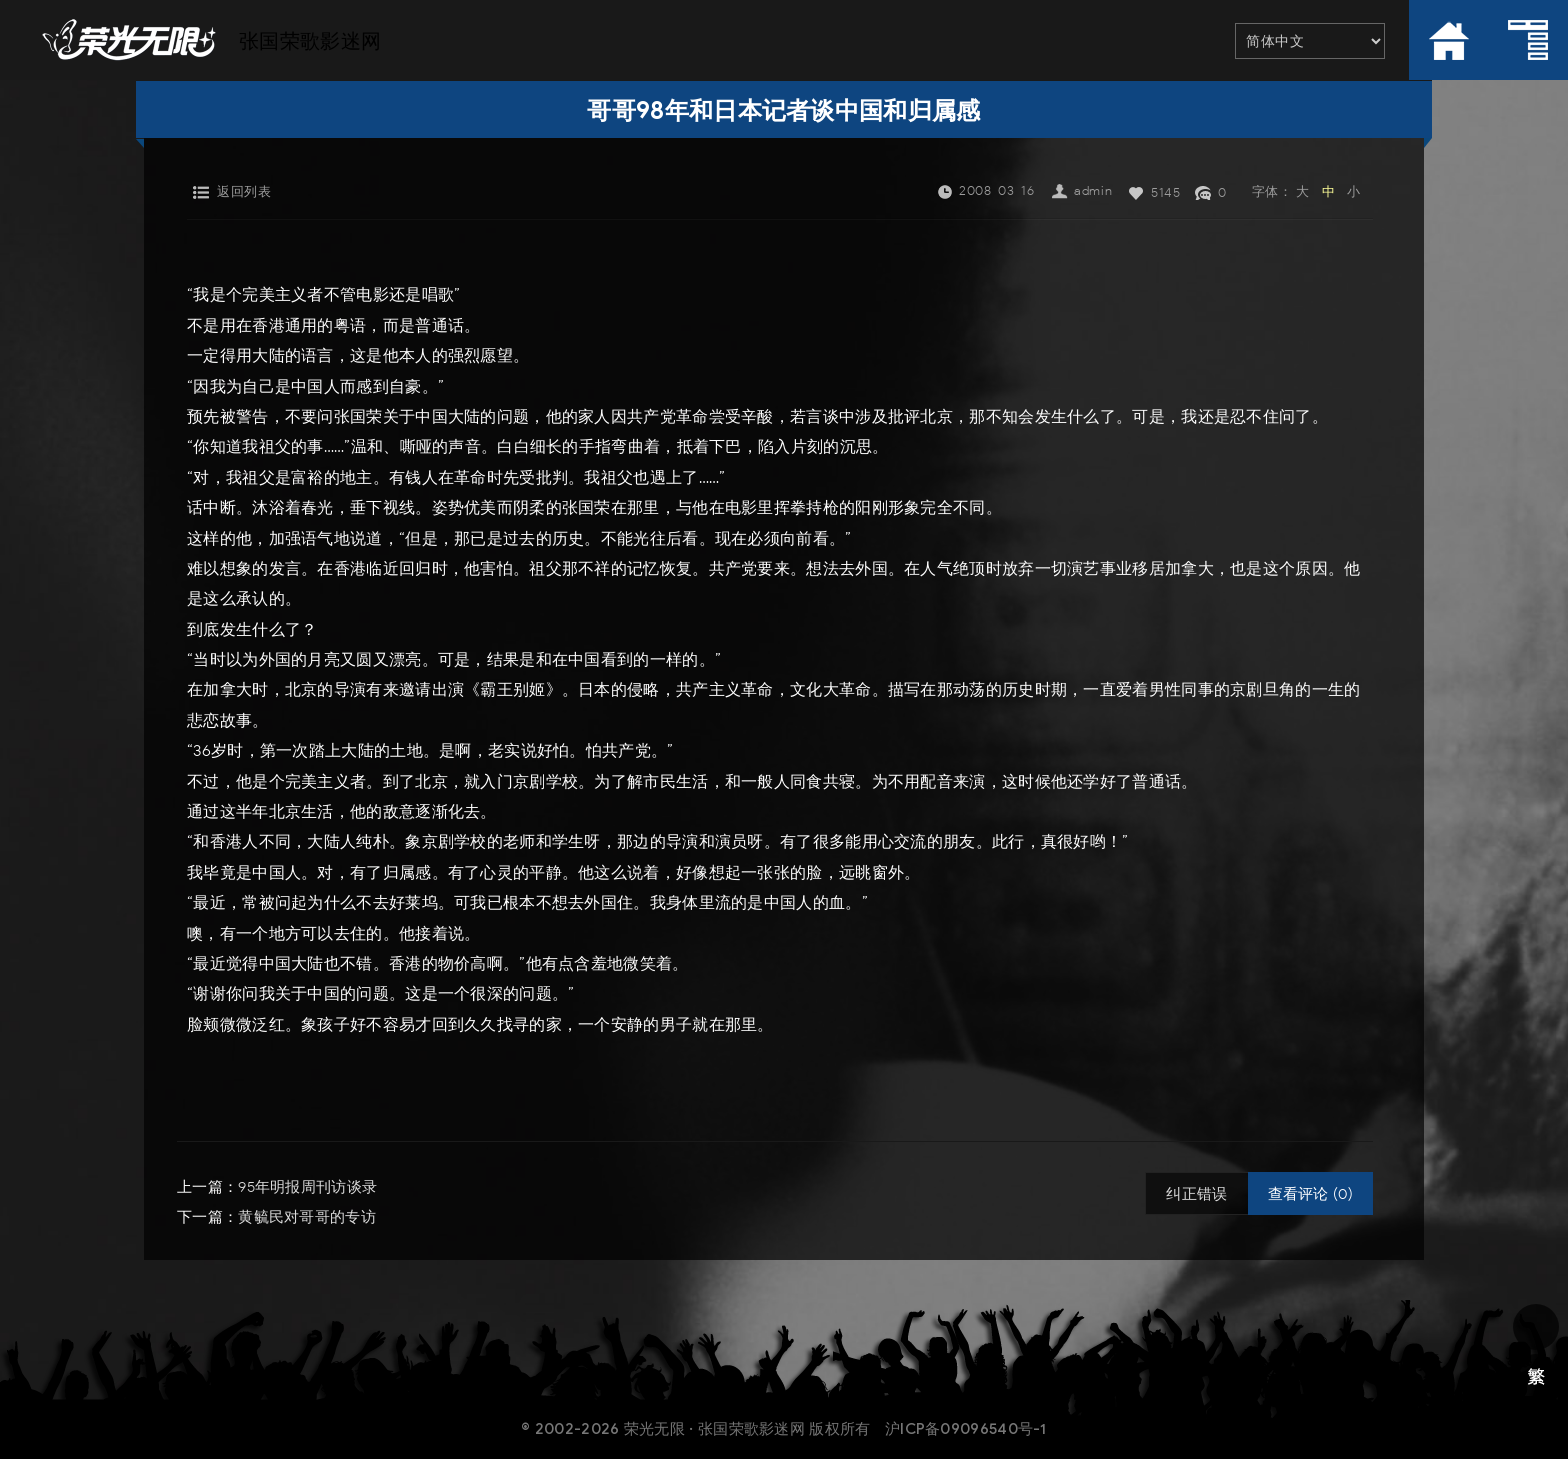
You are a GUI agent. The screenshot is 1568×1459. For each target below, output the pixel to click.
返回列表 (244, 191)
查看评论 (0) (1310, 1194)
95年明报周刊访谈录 (307, 1187)
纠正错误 (1196, 1194)
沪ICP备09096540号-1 (966, 1428)
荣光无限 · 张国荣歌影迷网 (714, 1428)
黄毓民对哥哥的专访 (307, 1217)
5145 (1165, 192)
